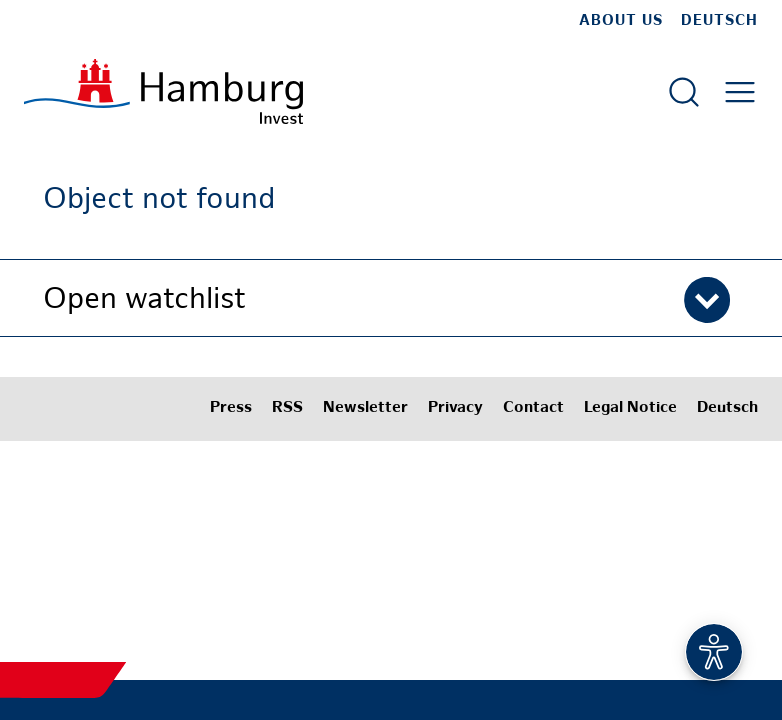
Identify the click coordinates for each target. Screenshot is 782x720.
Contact (533, 408)
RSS (287, 408)
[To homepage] (163, 91)
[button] (391, 298)
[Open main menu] (740, 92)
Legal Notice (630, 408)
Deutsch (719, 21)
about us (621, 21)
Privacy (455, 408)
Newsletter (365, 408)
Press (231, 408)
